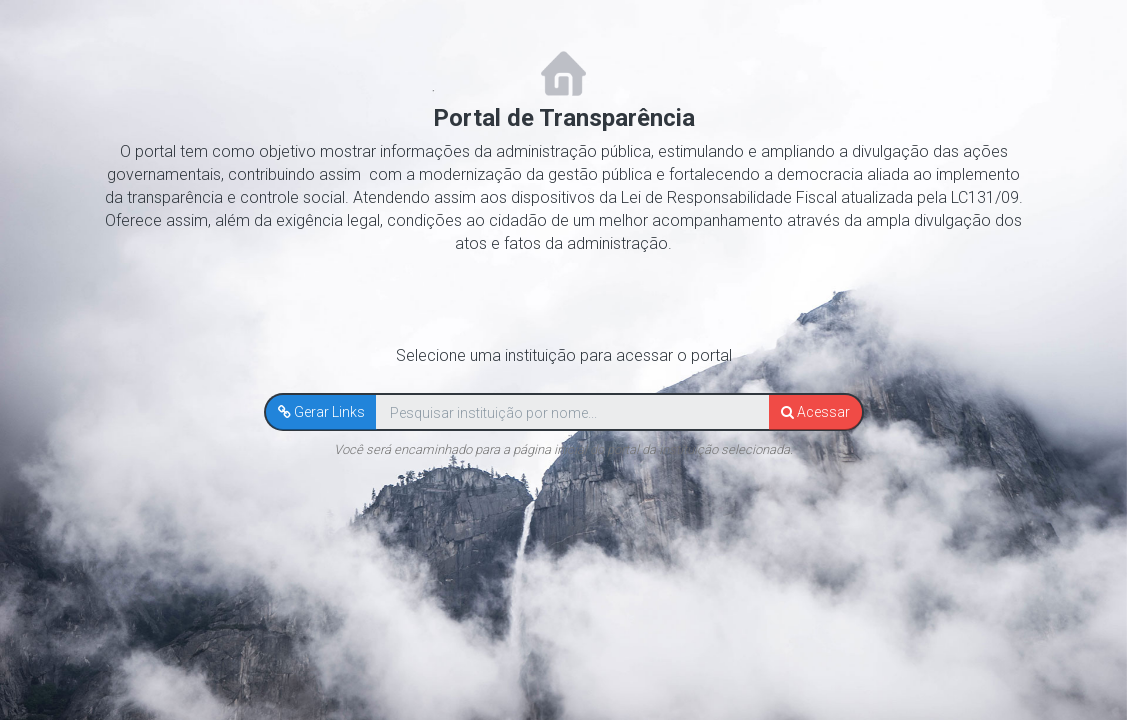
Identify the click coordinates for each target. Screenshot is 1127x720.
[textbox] (572, 413)
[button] (321, 412)
